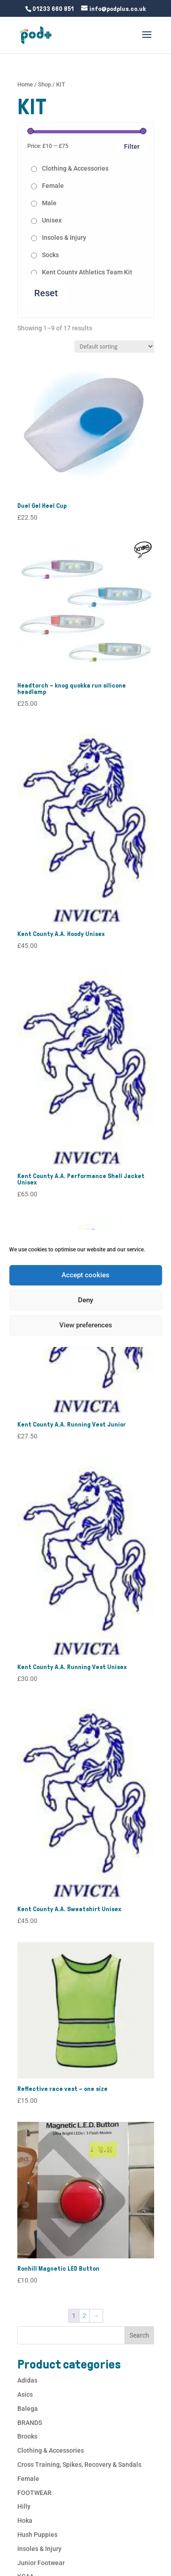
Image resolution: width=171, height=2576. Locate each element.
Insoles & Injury (64, 237)
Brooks (27, 2436)
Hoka (24, 2520)
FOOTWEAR (34, 2492)
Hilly (24, 2506)
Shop (44, 84)
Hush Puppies (37, 2534)
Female (53, 185)
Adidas (27, 2380)
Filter (132, 146)
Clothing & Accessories (75, 168)
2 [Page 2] (84, 2315)
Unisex (52, 220)
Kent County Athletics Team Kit (87, 272)
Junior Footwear (41, 2562)
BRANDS (29, 2422)
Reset (46, 293)
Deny (85, 1300)
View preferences (85, 1325)
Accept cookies (85, 1275)
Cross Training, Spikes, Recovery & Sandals (79, 2464)
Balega (27, 2408)
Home (25, 84)
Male (49, 203)
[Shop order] (114, 346)
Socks (50, 254)
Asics (25, 2394)
